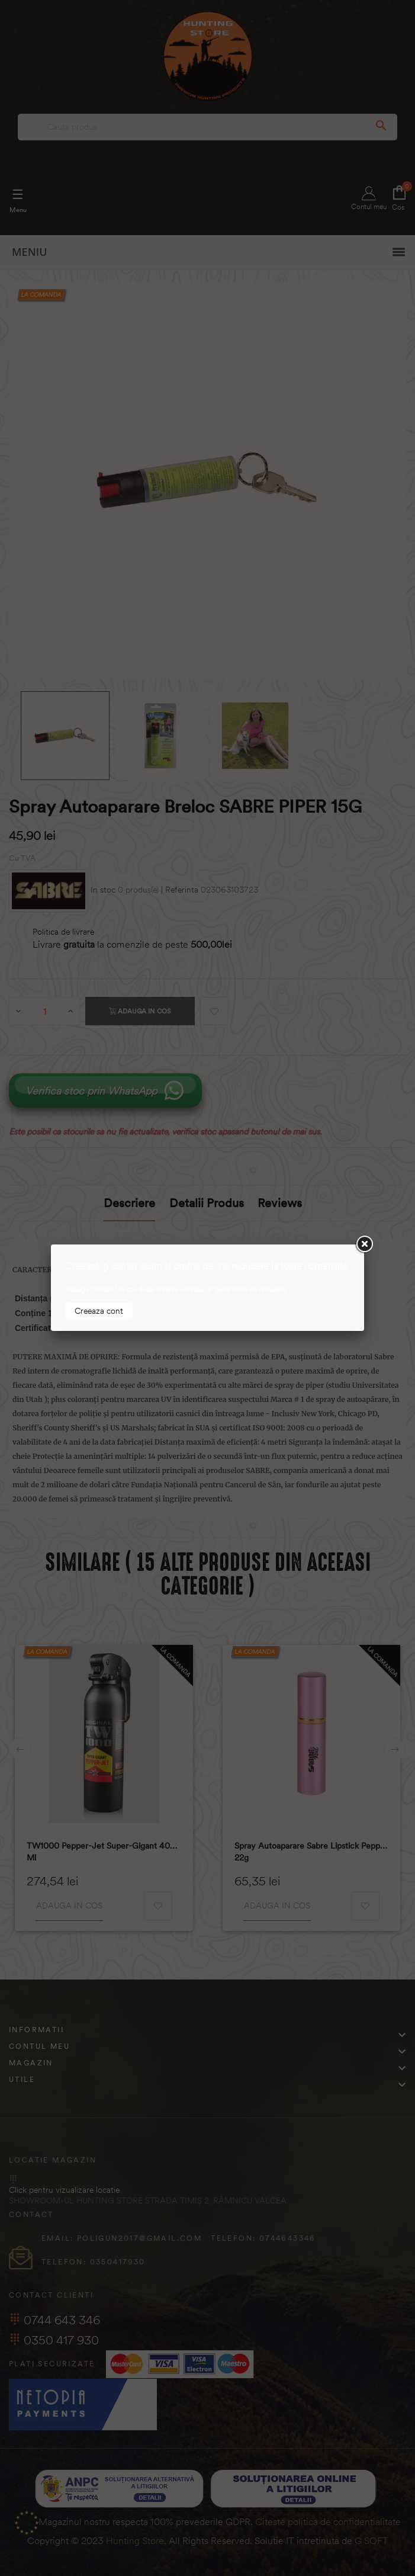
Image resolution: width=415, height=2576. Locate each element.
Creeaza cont (99, 1310)
